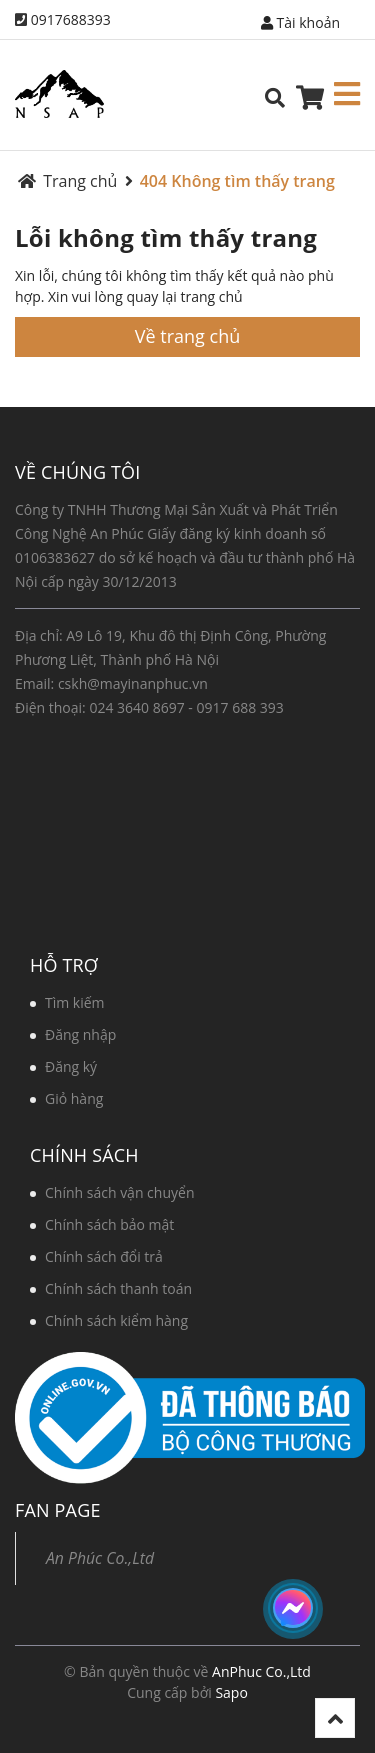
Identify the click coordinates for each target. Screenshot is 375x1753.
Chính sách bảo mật (109, 1224)
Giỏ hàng (74, 1098)
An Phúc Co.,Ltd (100, 1558)
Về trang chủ (187, 336)
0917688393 (71, 19)
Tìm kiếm (75, 1002)
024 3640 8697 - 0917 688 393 (186, 707)
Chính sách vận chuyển (119, 1192)
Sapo (231, 1692)
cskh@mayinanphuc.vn (133, 683)
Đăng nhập (80, 1034)
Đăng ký (71, 1066)
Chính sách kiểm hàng (116, 1320)
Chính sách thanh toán (118, 1288)
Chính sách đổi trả (104, 1256)
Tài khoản (300, 22)
